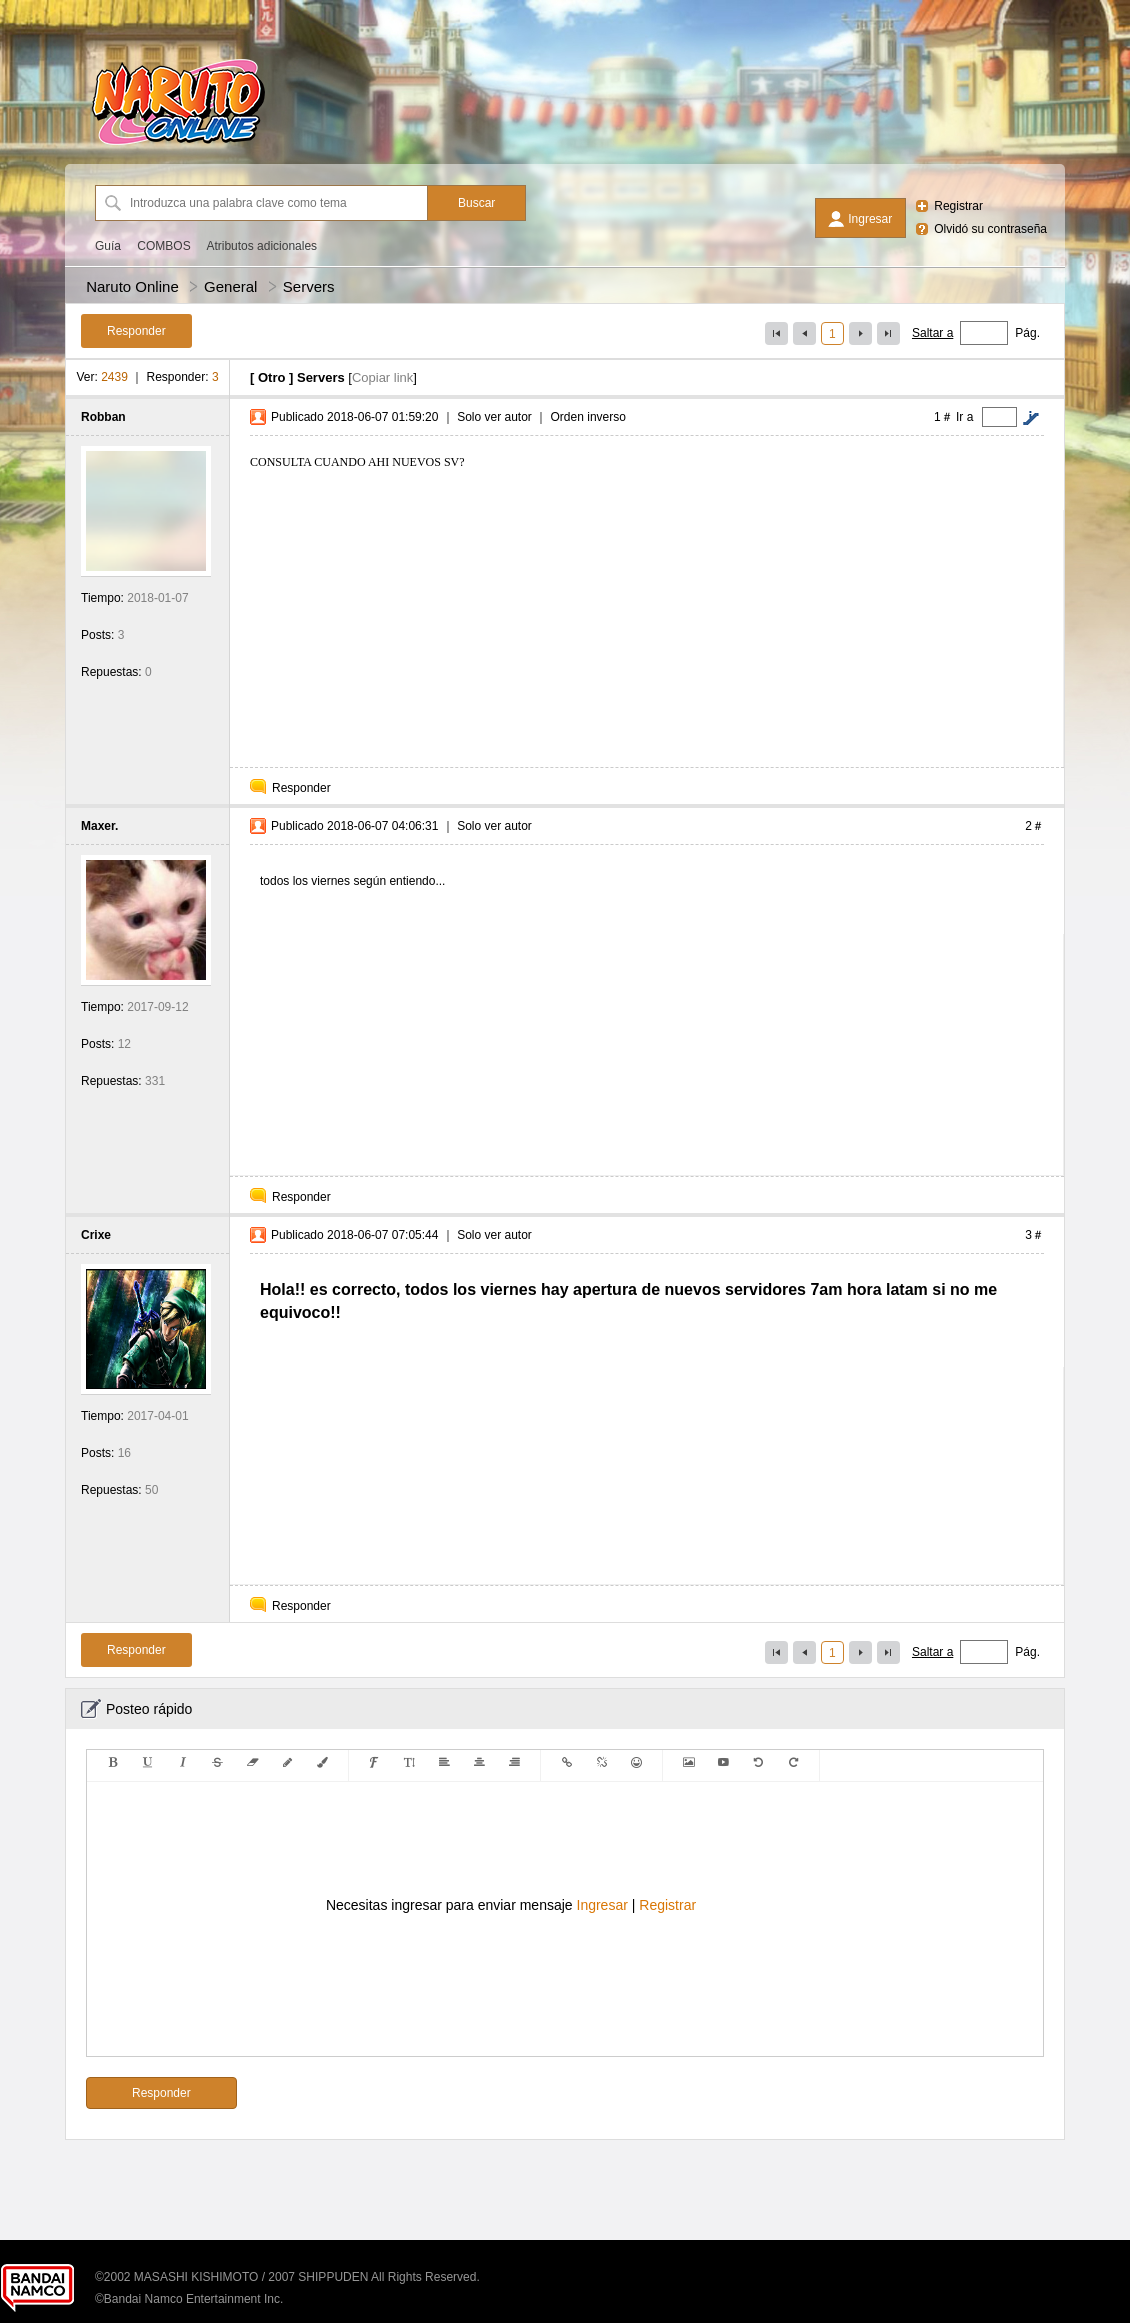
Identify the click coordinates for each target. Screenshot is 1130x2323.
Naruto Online (132, 286)
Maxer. (99, 826)
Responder (301, 788)
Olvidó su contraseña (990, 229)
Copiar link (382, 377)
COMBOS (163, 246)
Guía (108, 246)
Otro (271, 377)
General (230, 286)
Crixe (96, 1235)
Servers (309, 286)
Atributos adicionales (261, 246)
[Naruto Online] (178, 145)
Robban (103, 417)
